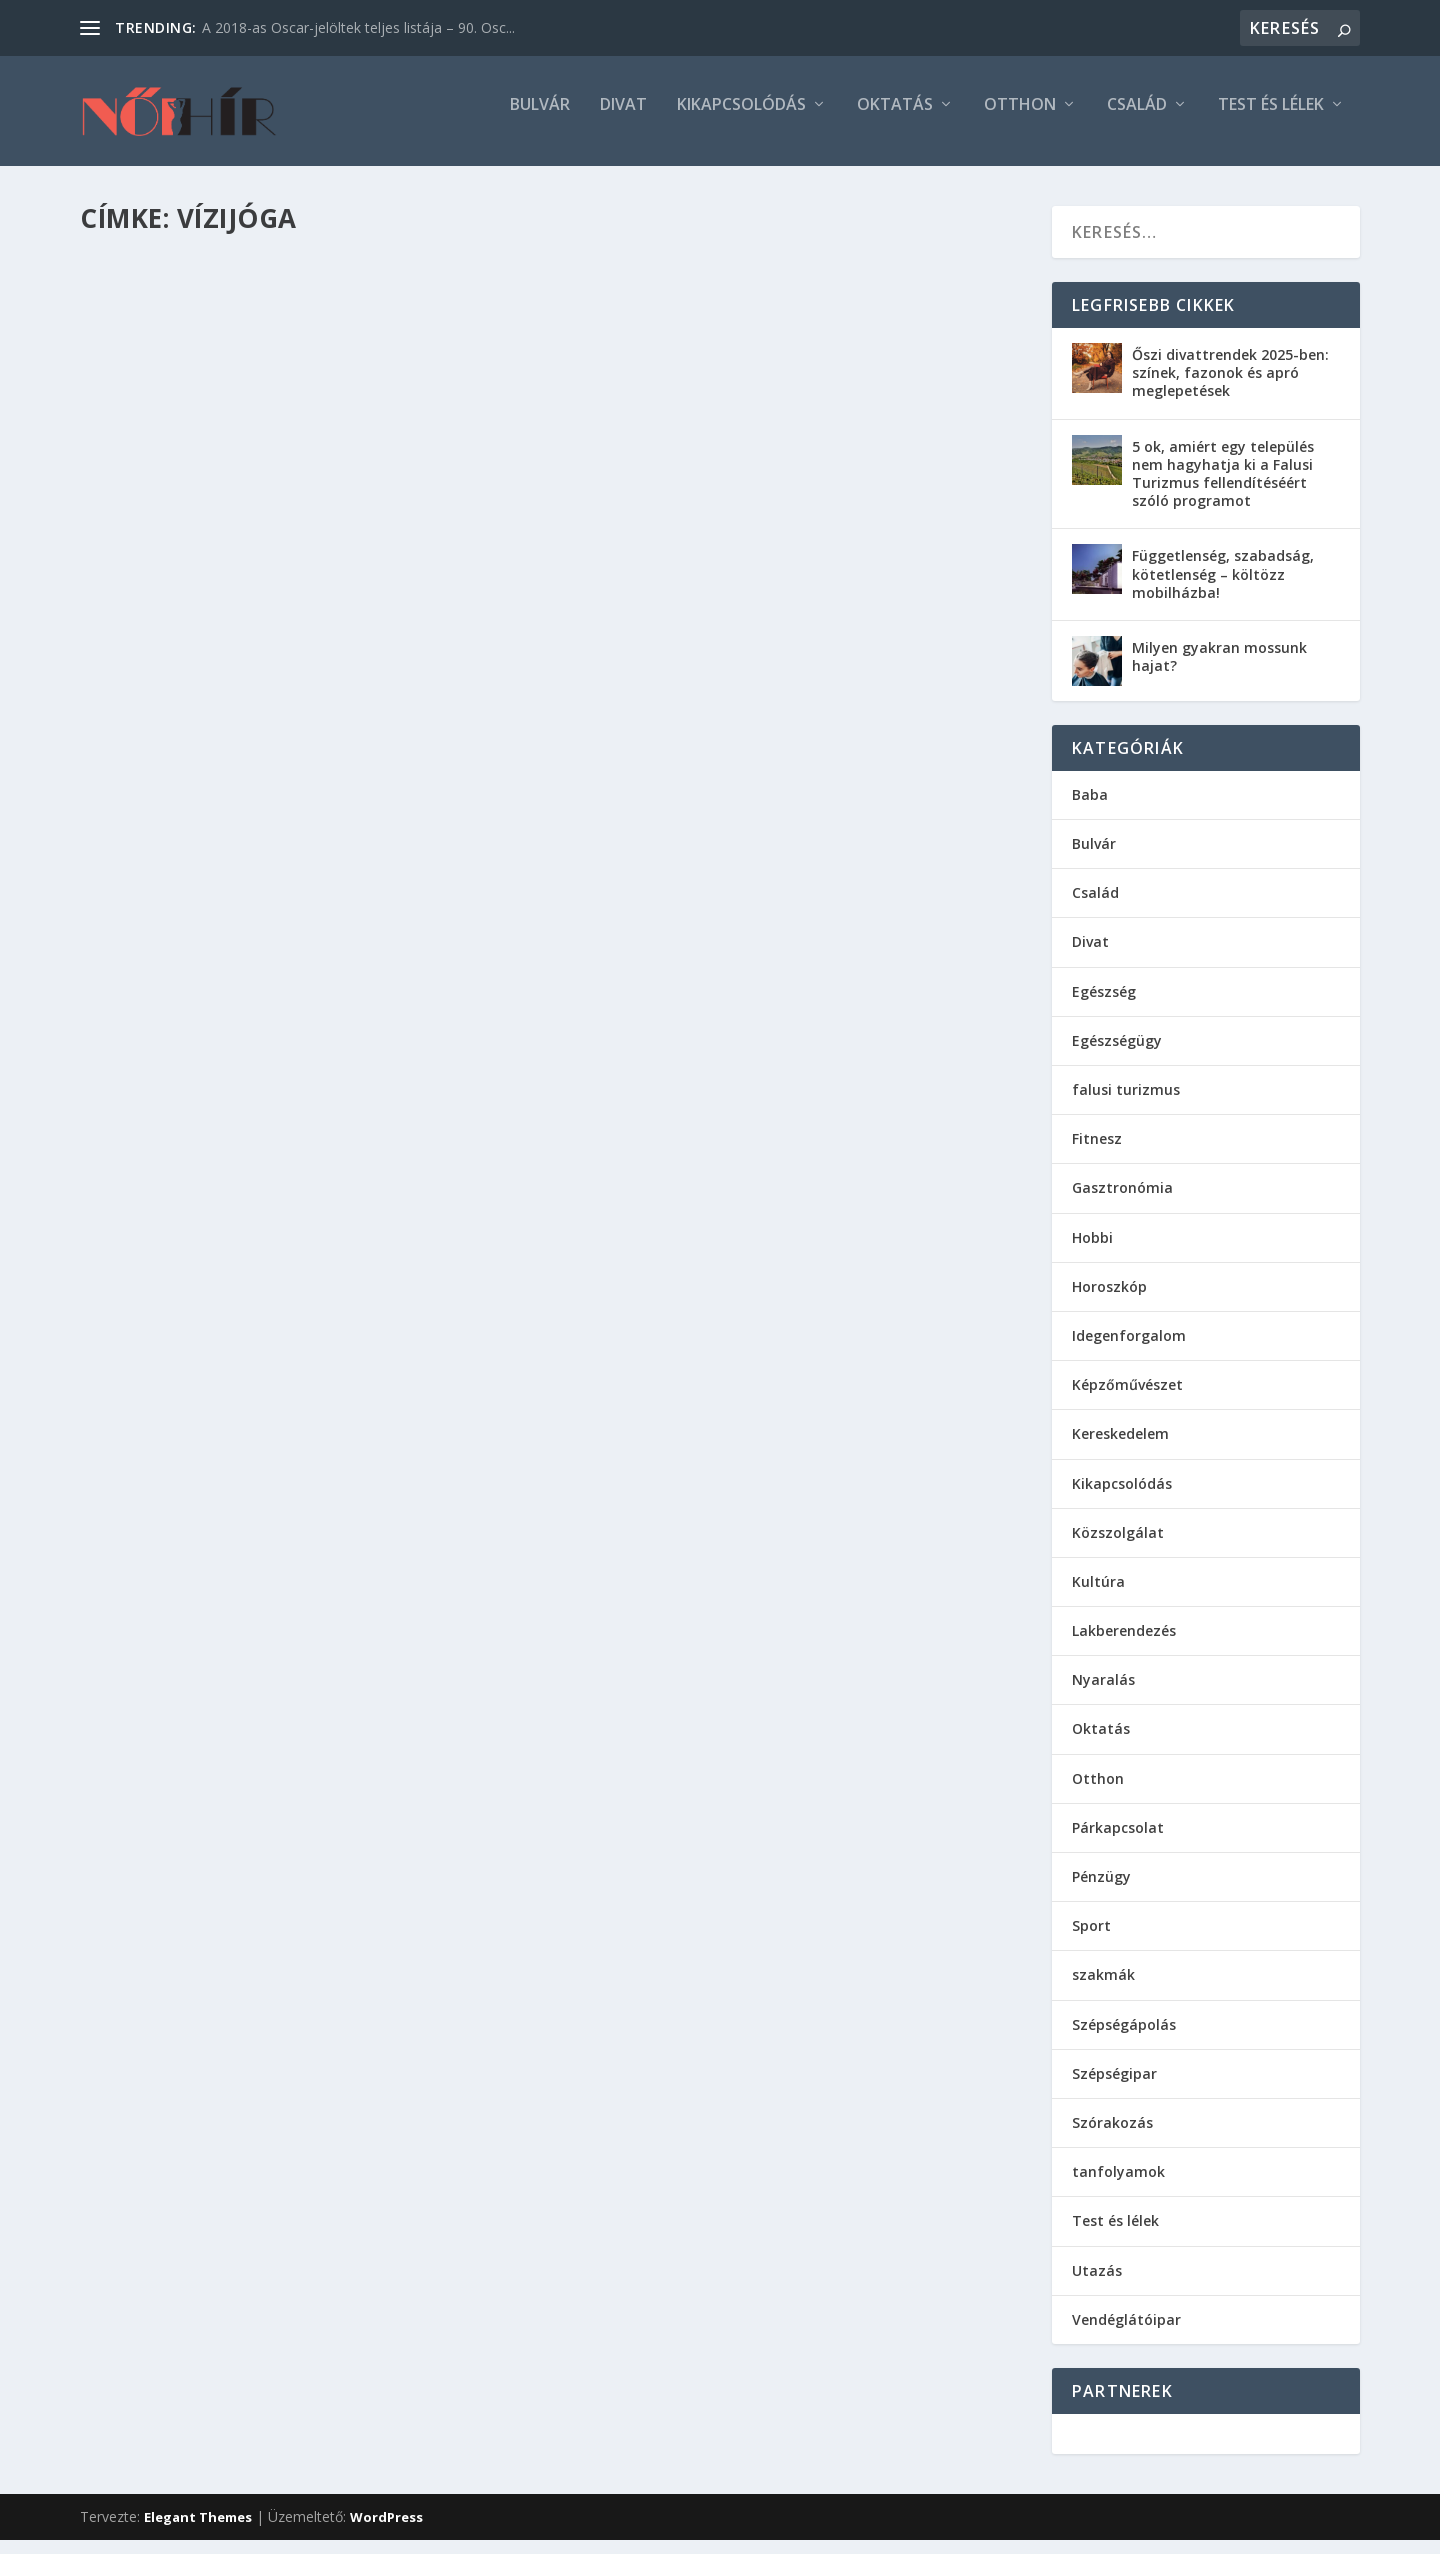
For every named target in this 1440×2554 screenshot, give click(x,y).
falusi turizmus (1126, 1103)
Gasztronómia (1122, 1201)
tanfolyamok (1118, 2185)
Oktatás (895, 119)
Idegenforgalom (1129, 1349)
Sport (1091, 1939)
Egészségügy (1117, 1054)
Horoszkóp (1109, 1300)
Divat (623, 119)
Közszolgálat (1118, 1546)
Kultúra (1098, 1595)
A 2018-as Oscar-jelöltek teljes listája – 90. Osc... (358, 27)
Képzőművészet (1127, 1398)
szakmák (1103, 1988)
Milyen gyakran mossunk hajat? (1219, 670)
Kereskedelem (1120, 1447)
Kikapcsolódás (741, 119)
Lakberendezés (1124, 1644)
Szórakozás (1112, 2136)
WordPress (386, 2531)
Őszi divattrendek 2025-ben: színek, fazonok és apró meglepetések (1230, 386)
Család (1137, 119)
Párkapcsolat (1118, 1841)
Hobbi (1092, 1251)
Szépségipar (1114, 2087)
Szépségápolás (1124, 2038)
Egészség (1104, 1005)
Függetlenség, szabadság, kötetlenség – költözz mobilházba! (1223, 587)
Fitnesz (1097, 1152)
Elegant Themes (198, 2531)
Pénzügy (1101, 1890)
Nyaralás (1103, 1693)
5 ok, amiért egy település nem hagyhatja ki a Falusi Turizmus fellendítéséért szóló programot (1223, 488)
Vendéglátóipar (1126, 2333)
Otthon (1020, 119)
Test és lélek (1271, 119)
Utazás (1097, 2284)
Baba (1090, 808)
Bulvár (540, 119)
